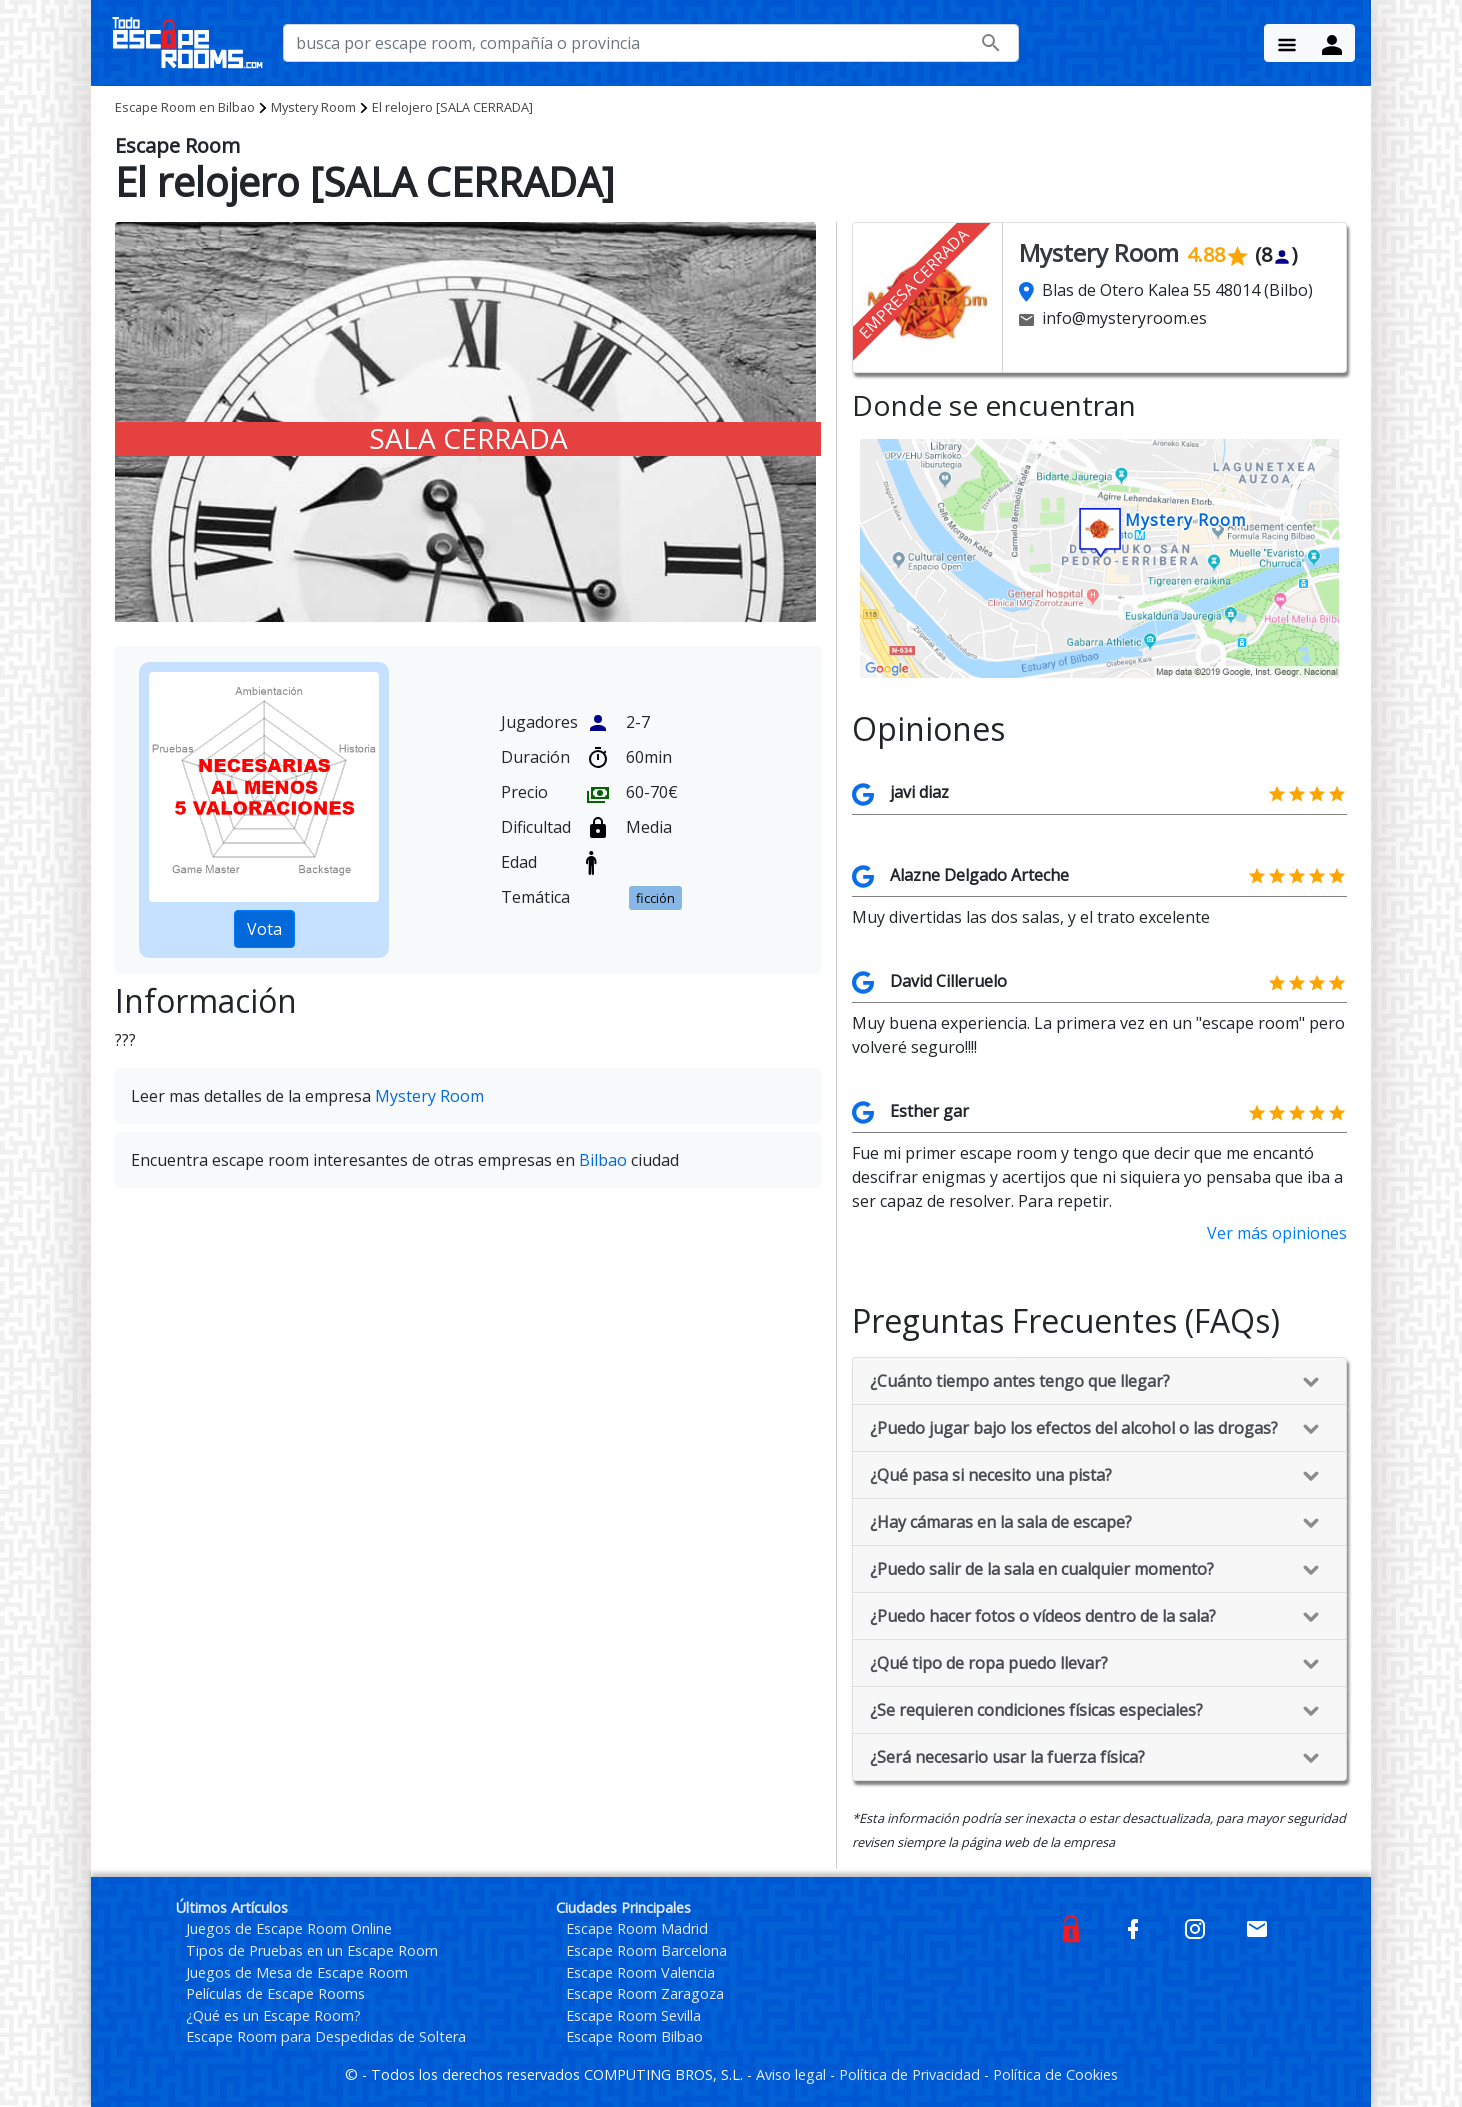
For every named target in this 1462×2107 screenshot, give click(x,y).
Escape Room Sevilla (633, 2015)
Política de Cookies (1055, 2074)
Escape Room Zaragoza (645, 1993)
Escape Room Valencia (640, 1972)
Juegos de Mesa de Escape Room (297, 1972)
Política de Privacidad (911, 2074)
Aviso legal (793, 2074)
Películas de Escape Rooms (275, 1993)
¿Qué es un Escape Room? (273, 2015)
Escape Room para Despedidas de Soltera (326, 2036)
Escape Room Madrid (637, 1928)
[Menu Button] (1287, 43)
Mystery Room (313, 107)
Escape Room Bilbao (634, 2036)
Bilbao (185, 107)
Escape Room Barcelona (646, 1950)
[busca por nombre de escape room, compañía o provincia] (651, 43)
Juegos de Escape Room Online (289, 1928)
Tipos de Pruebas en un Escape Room (312, 1950)
